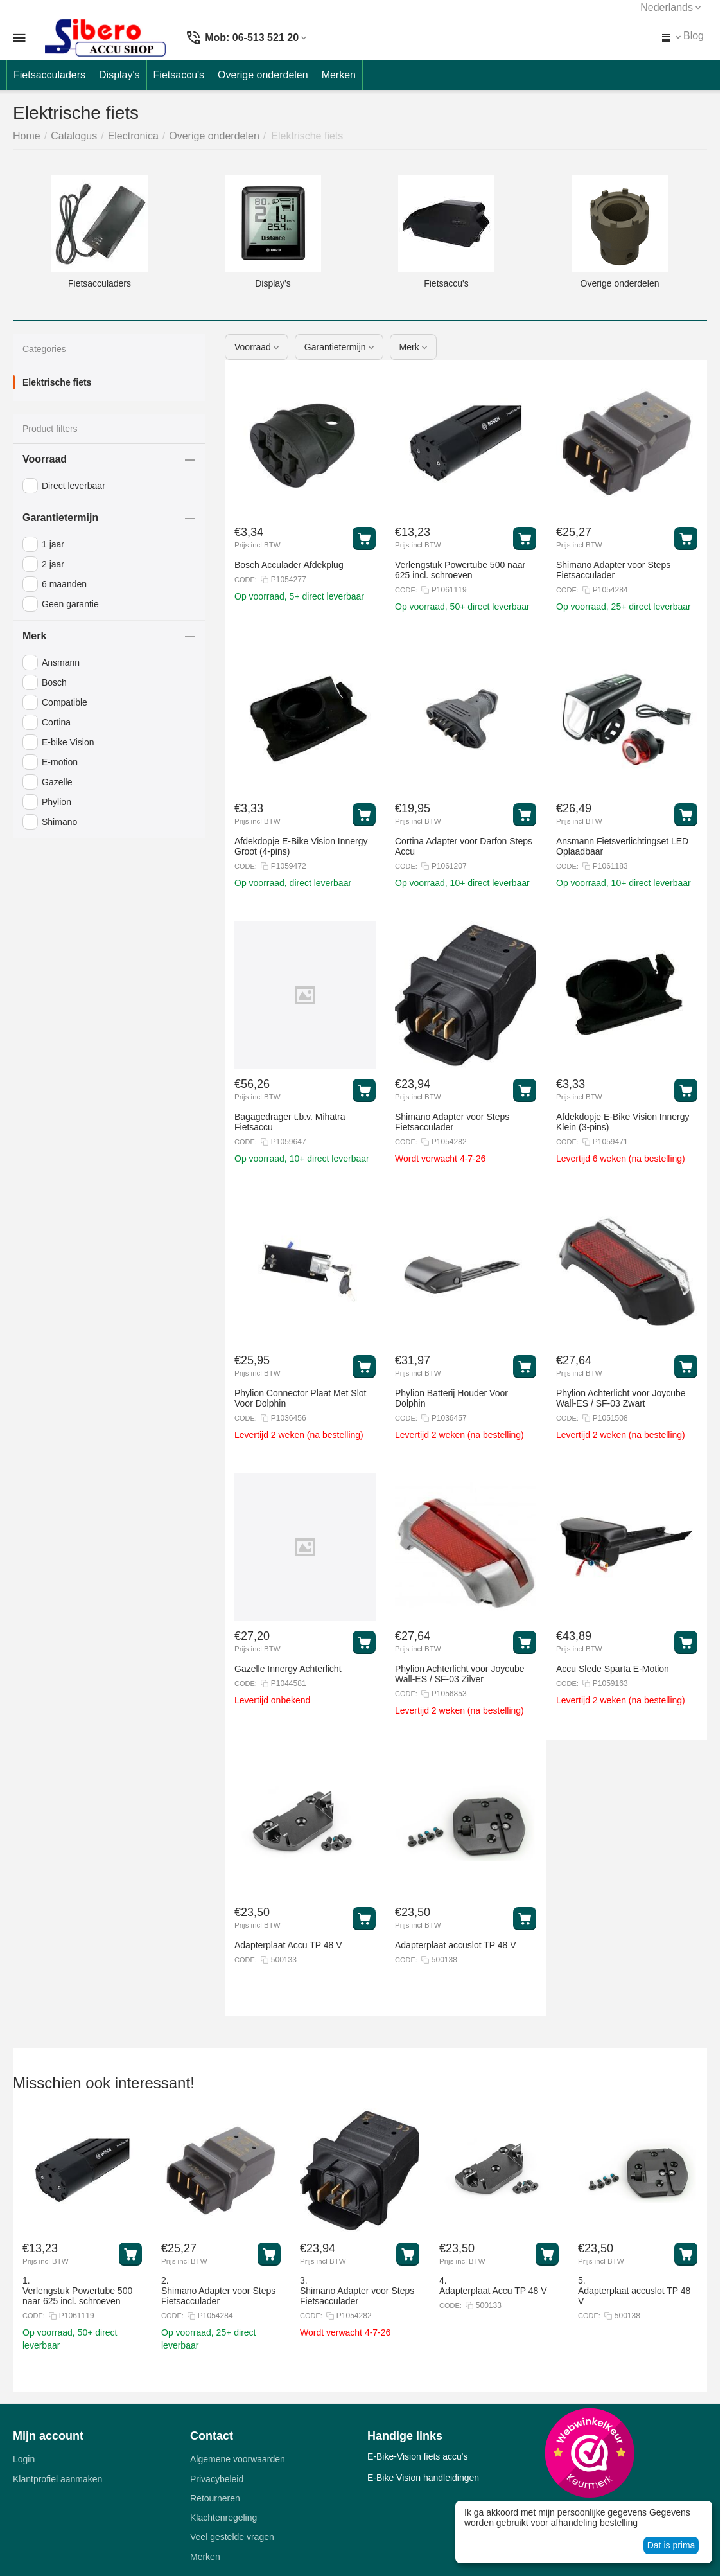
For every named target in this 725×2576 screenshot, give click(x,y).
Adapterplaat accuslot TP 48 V (634, 2296)
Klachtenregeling (223, 2517)
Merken (205, 2557)
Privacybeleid (216, 2479)
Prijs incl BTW (257, 545)
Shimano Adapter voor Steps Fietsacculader (218, 2296)
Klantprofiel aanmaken (57, 2479)
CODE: (245, 579)
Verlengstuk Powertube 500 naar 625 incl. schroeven (77, 2296)
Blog (693, 35)
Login (24, 2459)
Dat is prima (671, 2545)
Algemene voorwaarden (237, 2459)
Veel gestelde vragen (232, 2537)
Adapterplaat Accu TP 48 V (493, 2291)
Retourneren (215, 2498)
